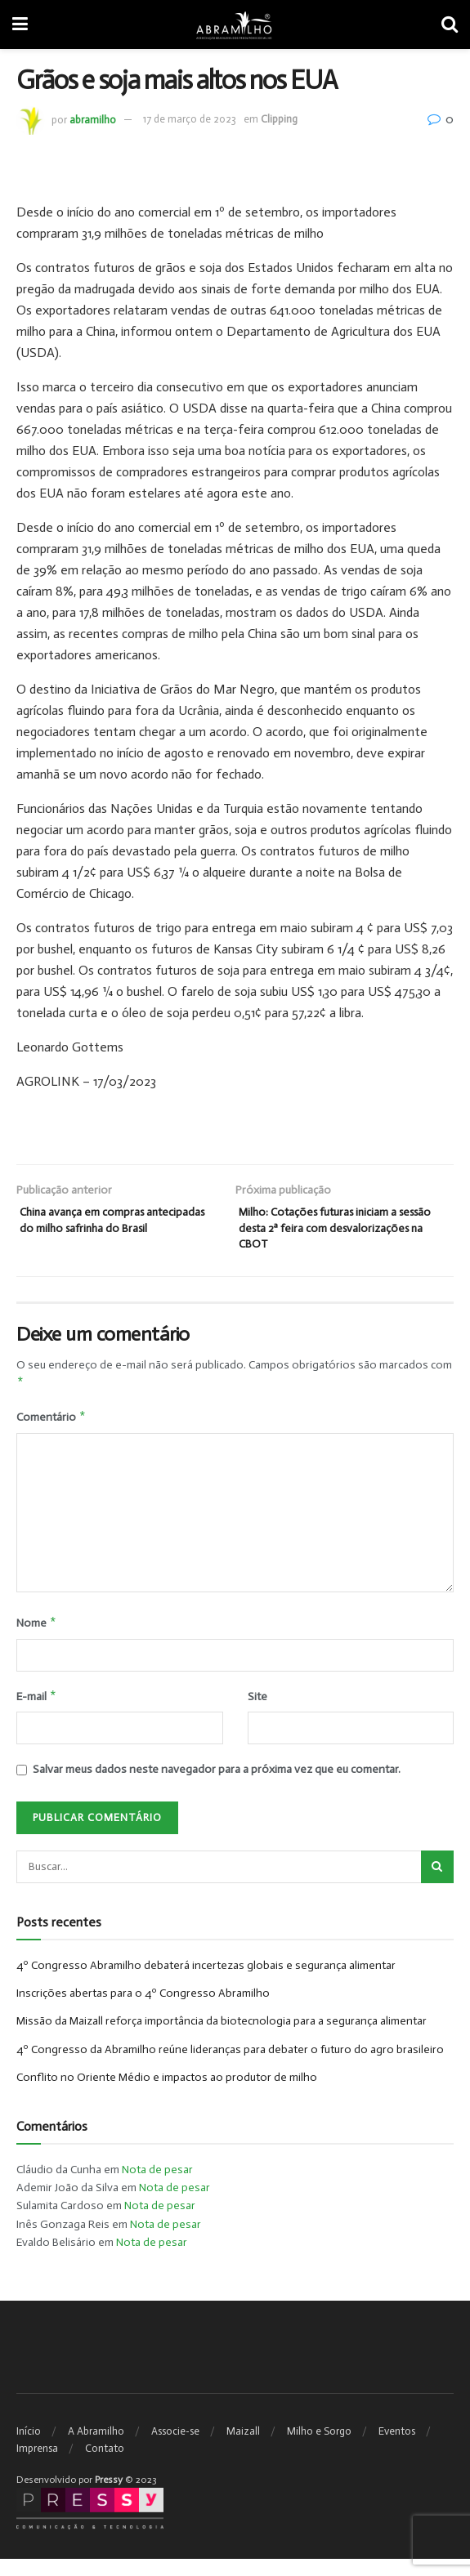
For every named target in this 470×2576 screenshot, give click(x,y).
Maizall (243, 2448)
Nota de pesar (157, 2187)
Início (28, 2448)
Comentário (51, 1431)
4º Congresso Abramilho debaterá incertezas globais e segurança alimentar (206, 1982)
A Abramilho (96, 2448)
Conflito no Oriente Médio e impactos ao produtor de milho (166, 2094)
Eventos (396, 2448)
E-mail (36, 1712)
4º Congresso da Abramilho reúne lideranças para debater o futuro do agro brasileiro (230, 2067)
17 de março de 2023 (189, 119)
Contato (104, 2465)
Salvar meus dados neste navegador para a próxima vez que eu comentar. (217, 1786)
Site (257, 1712)
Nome (36, 1637)
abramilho (92, 119)
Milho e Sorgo (319, 2448)
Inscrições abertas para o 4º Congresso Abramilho (143, 2010)
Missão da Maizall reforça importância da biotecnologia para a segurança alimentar (221, 2038)
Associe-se (175, 2448)
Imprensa (37, 2465)
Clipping (279, 119)
